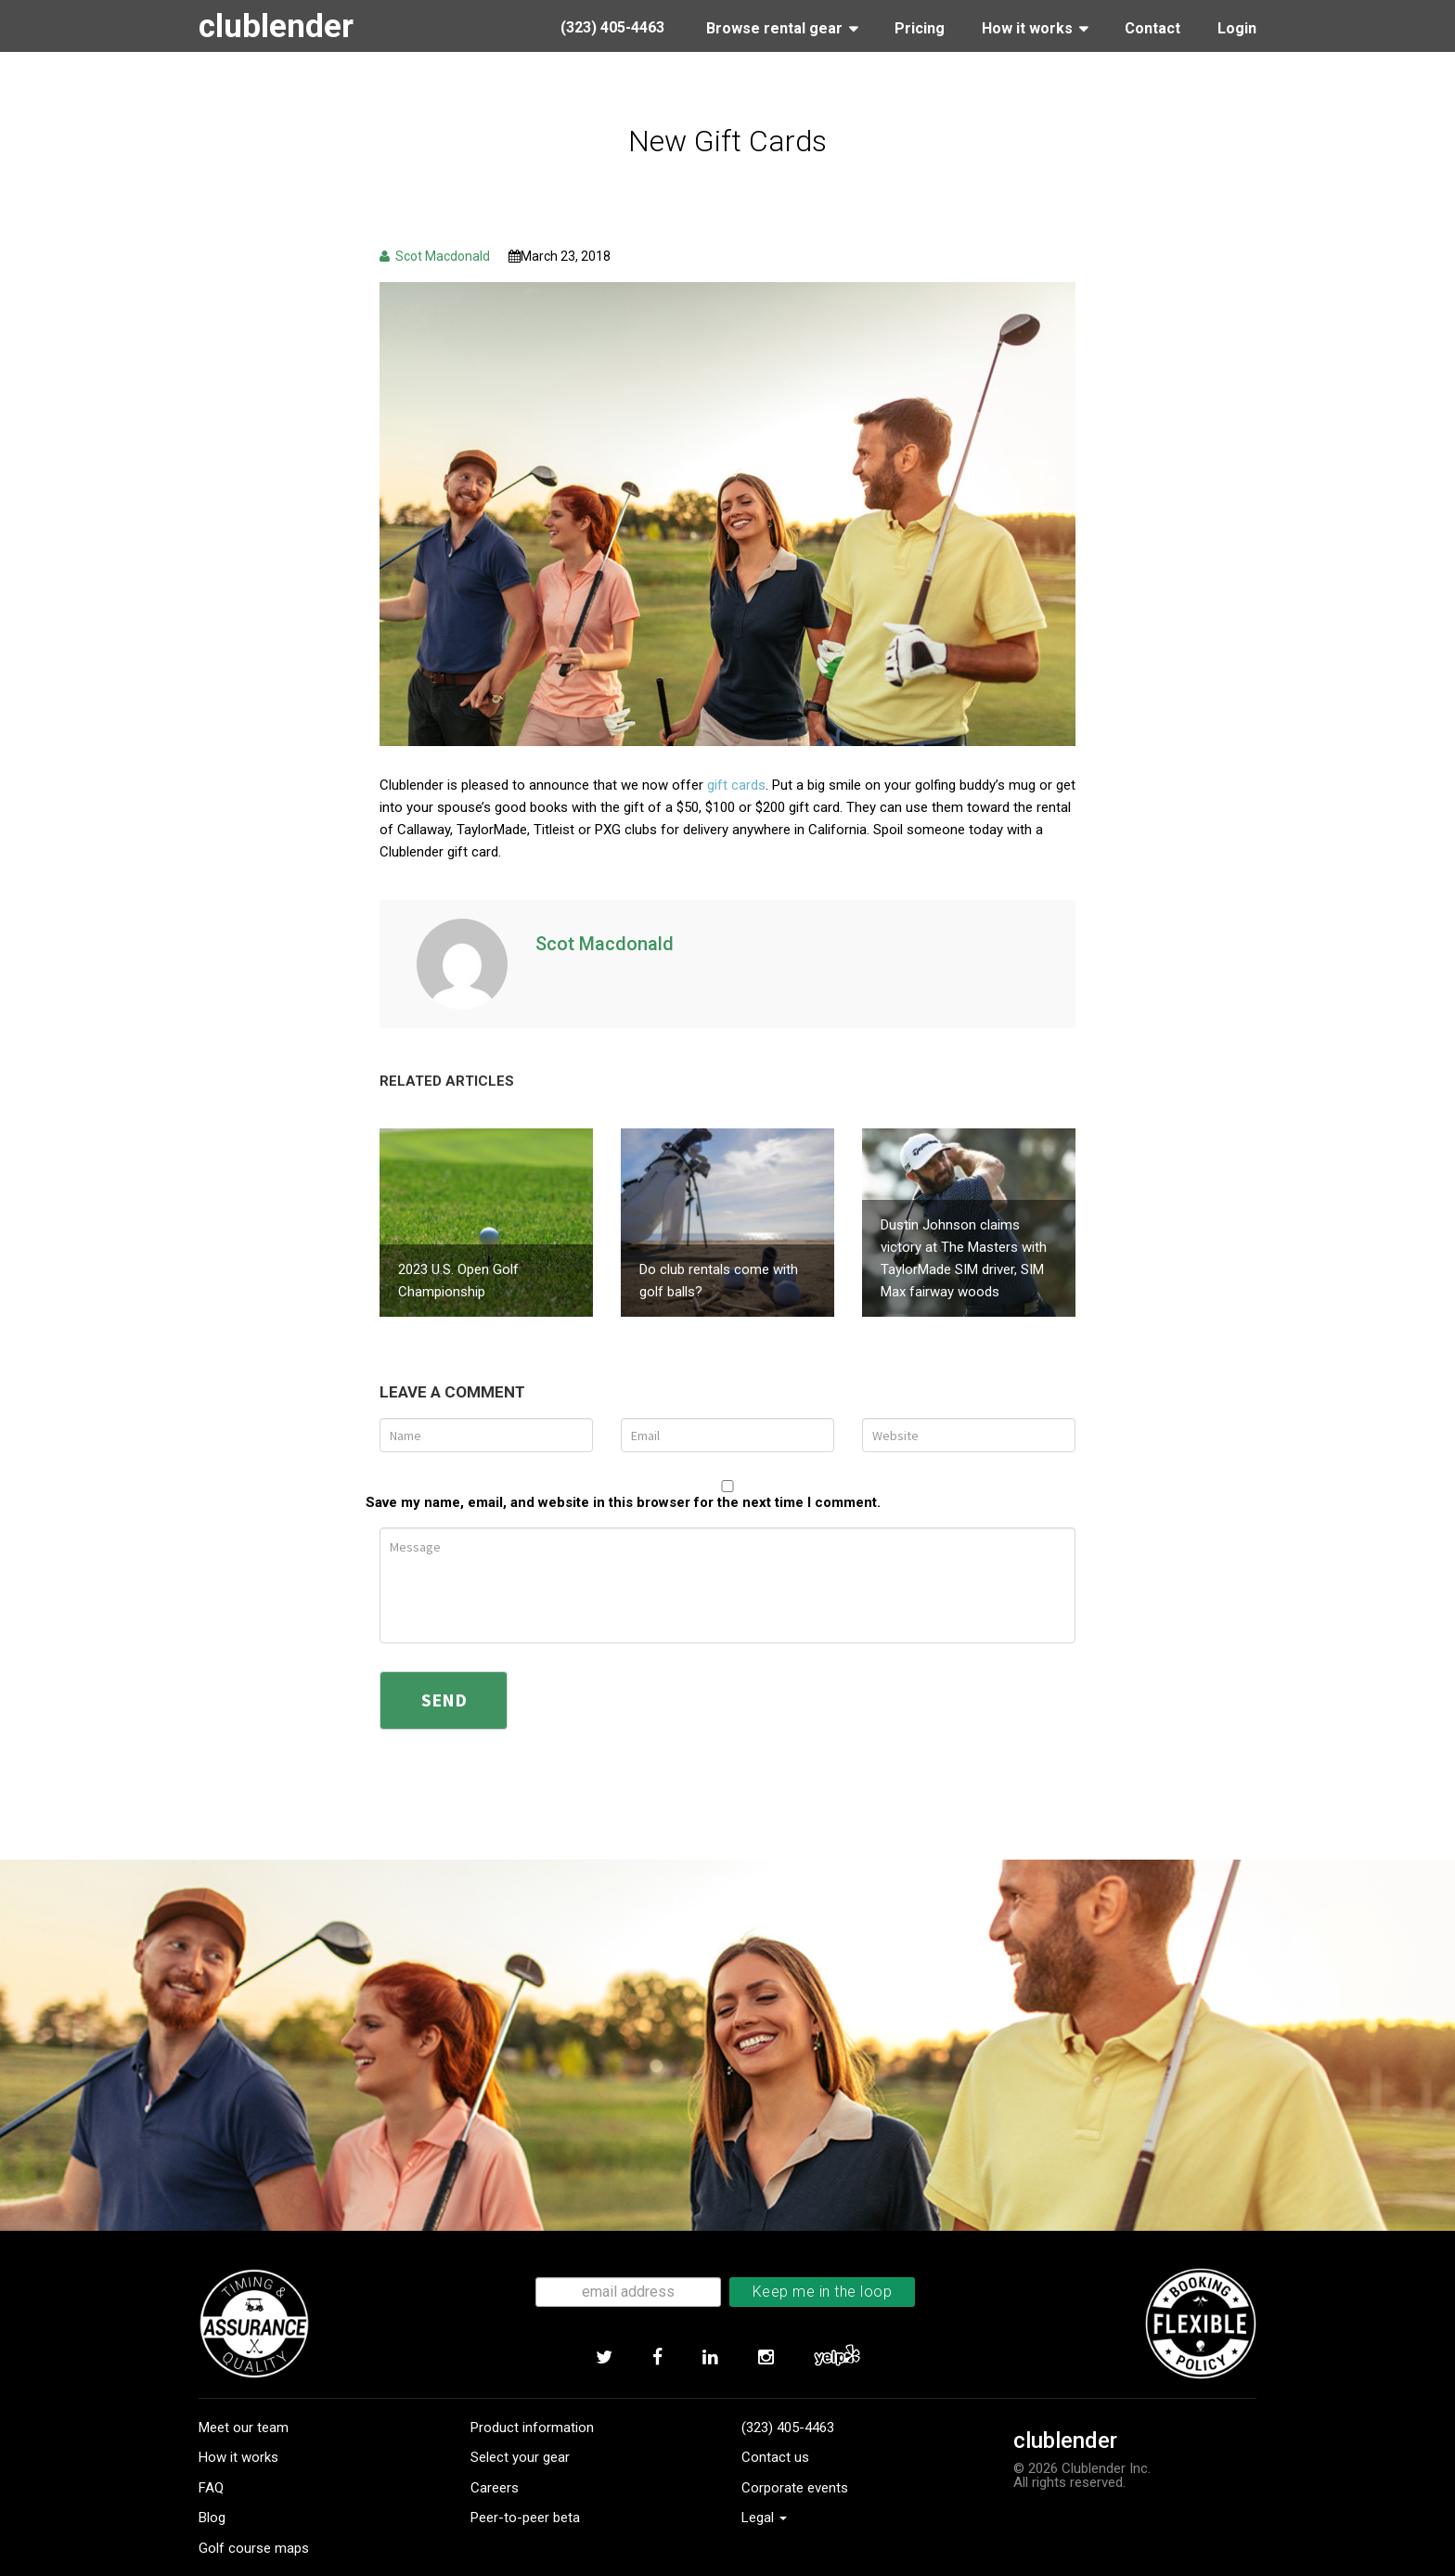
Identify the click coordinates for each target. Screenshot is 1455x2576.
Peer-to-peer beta (525, 2483)
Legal (764, 2483)
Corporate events (794, 2452)
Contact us (775, 2423)
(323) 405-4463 (787, 2392)
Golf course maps (254, 2513)
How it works (238, 2423)
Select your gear (520, 2423)
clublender (281, 26)
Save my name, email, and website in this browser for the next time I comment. (623, 1468)
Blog (212, 2483)
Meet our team (244, 2392)
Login (1236, 28)
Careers (494, 2452)
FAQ (211, 2452)
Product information (532, 2392)
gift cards (736, 785)
